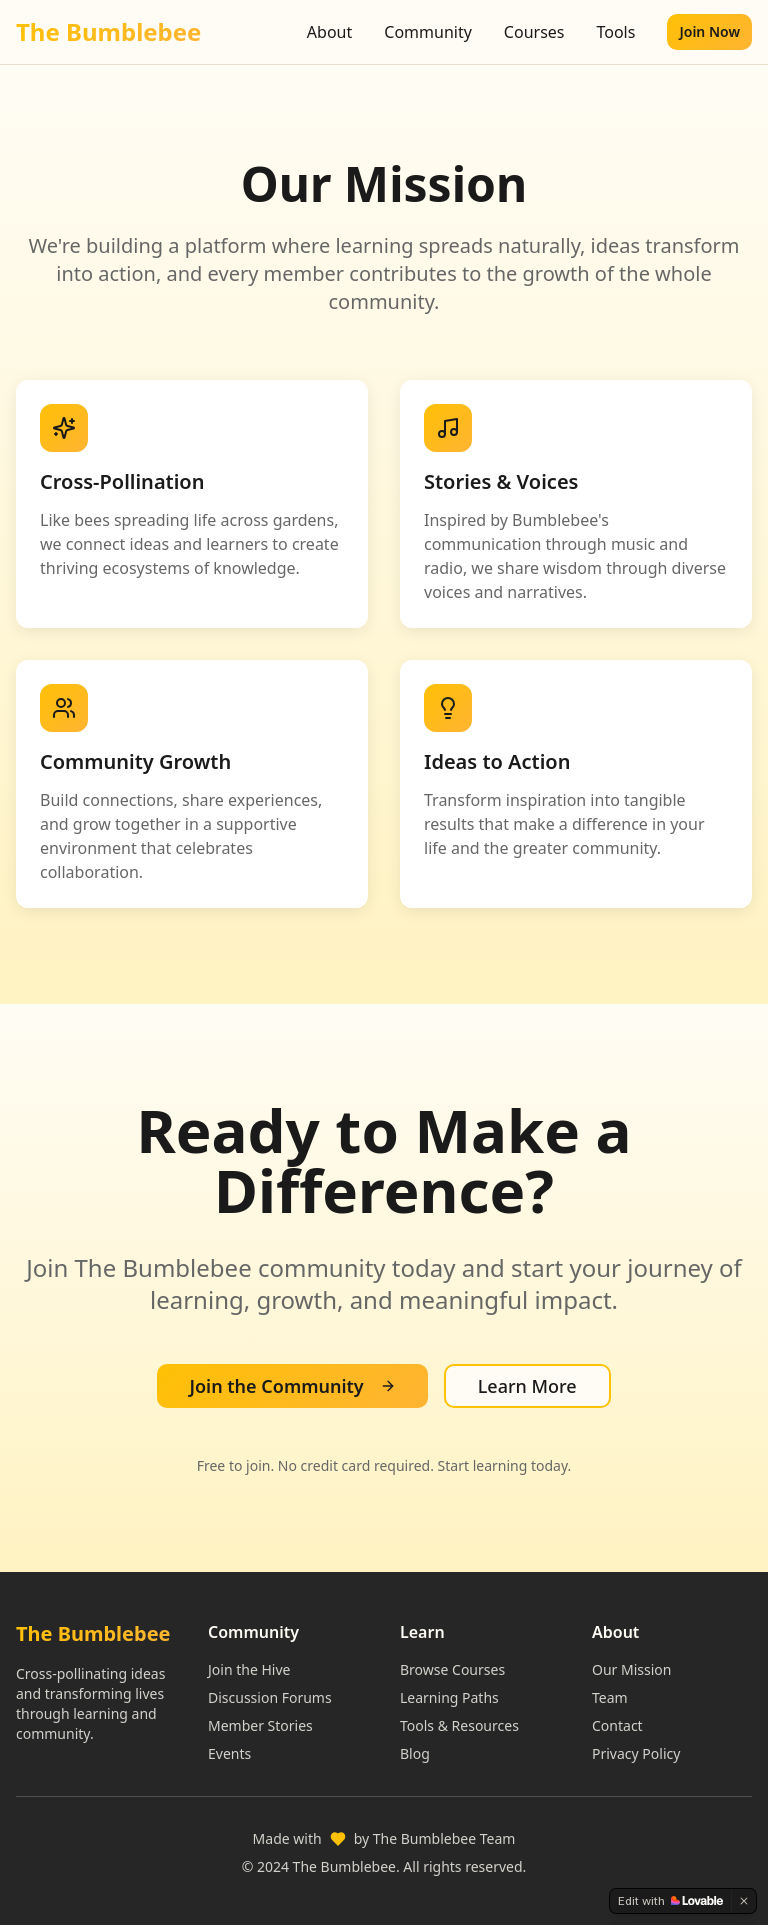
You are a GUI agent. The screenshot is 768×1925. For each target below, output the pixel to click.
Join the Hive (249, 1669)
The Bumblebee (108, 32)
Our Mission (631, 1669)
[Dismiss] (744, 1901)
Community (428, 32)
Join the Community (292, 1386)
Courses (534, 32)
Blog (415, 1753)
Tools (615, 32)
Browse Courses (452, 1669)
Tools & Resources (459, 1725)
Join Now (709, 31)
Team (610, 1697)
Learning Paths (449, 1697)
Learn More (527, 1386)
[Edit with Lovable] (670, 1901)
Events (229, 1753)
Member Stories (260, 1725)
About (329, 32)
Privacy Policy (636, 1753)
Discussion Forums (270, 1697)
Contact (617, 1725)
